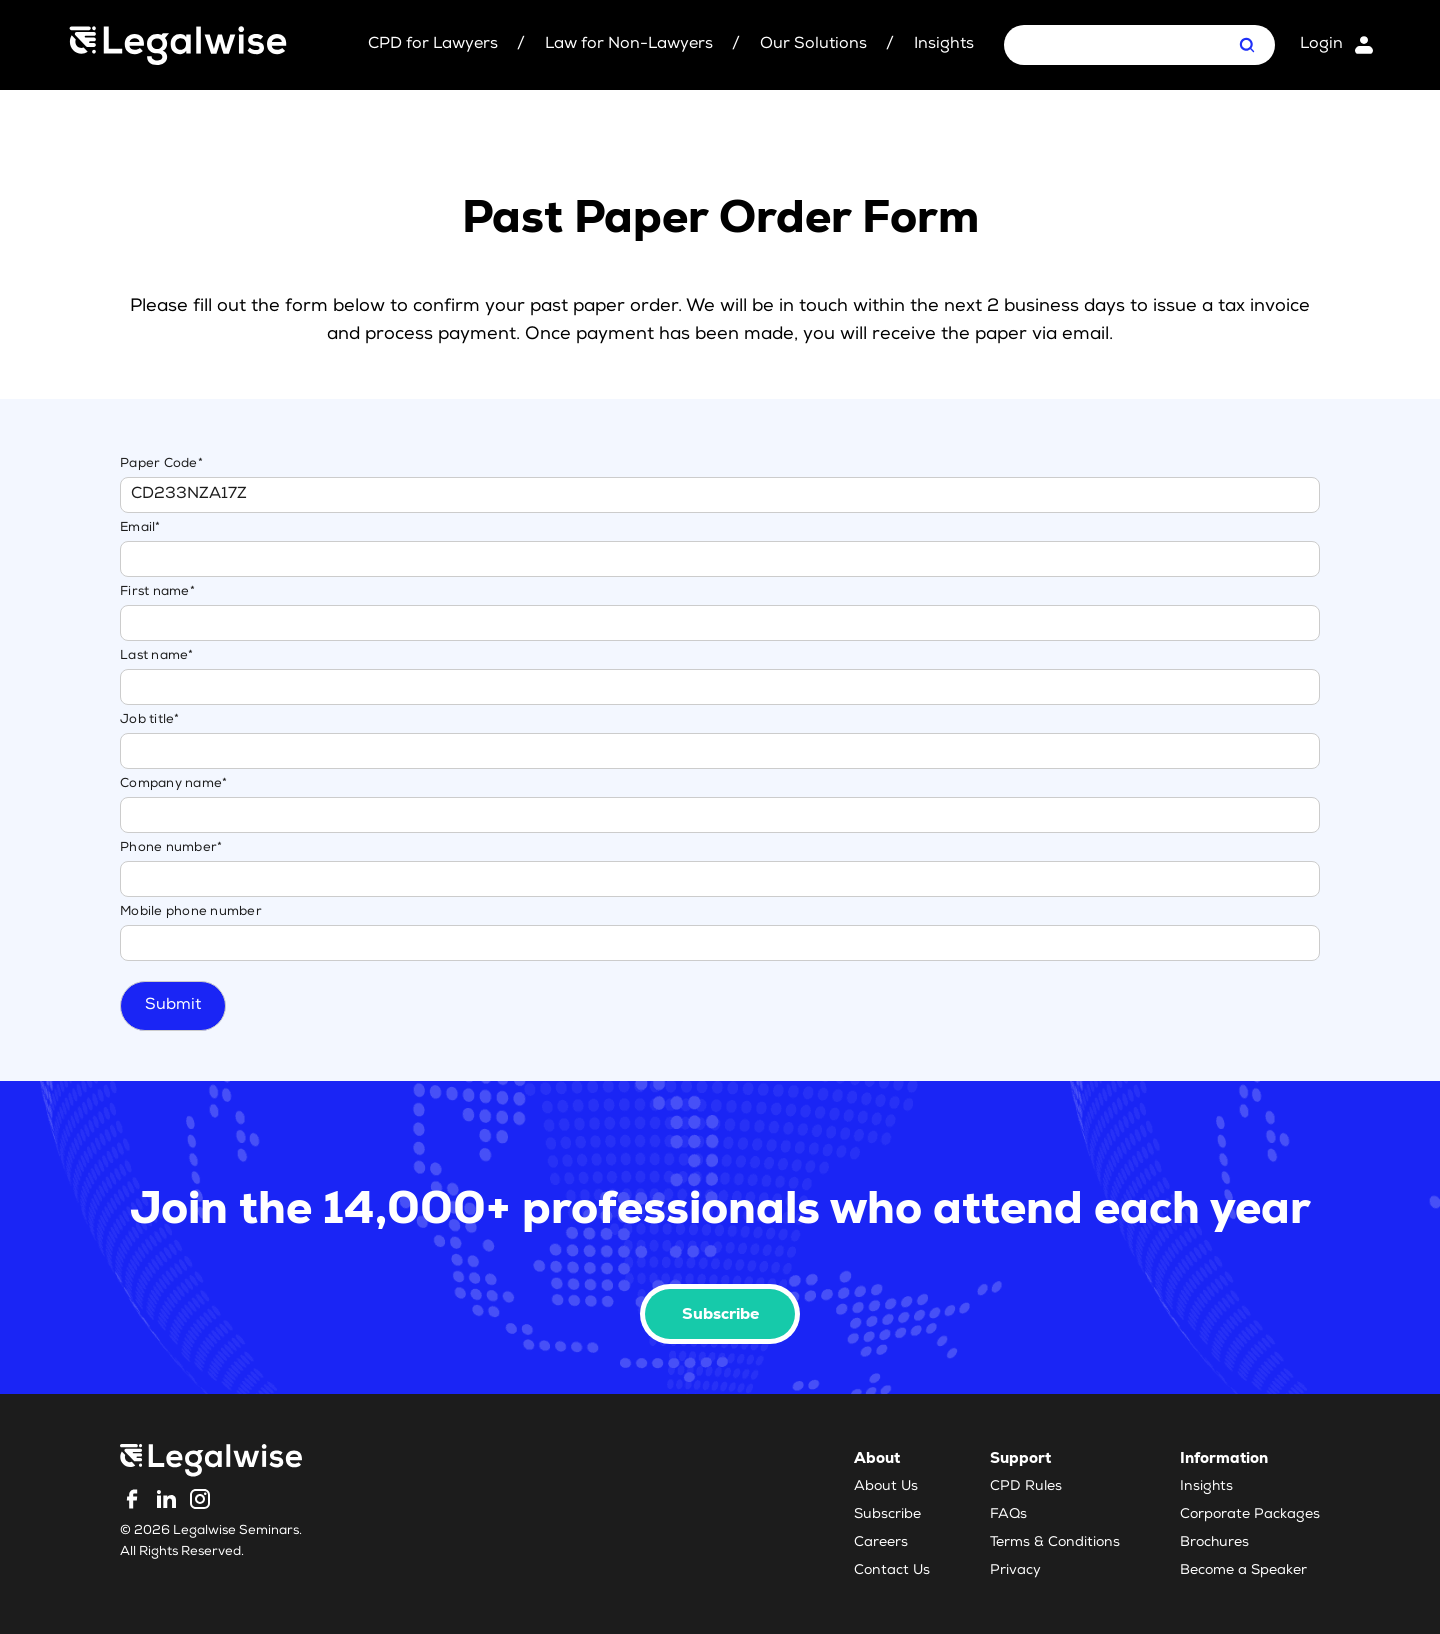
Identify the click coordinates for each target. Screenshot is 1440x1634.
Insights (944, 45)
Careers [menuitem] (881, 1543)
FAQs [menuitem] (1008, 1515)
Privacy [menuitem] (1015, 1571)
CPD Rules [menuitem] (1026, 1487)
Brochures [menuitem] (1214, 1543)
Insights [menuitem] (1206, 1487)
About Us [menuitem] (886, 1487)
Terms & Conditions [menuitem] (1055, 1543)
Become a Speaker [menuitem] (1243, 1571)
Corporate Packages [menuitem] (1250, 1515)
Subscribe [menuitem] (887, 1515)
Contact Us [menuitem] (892, 1571)
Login (1321, 45)
